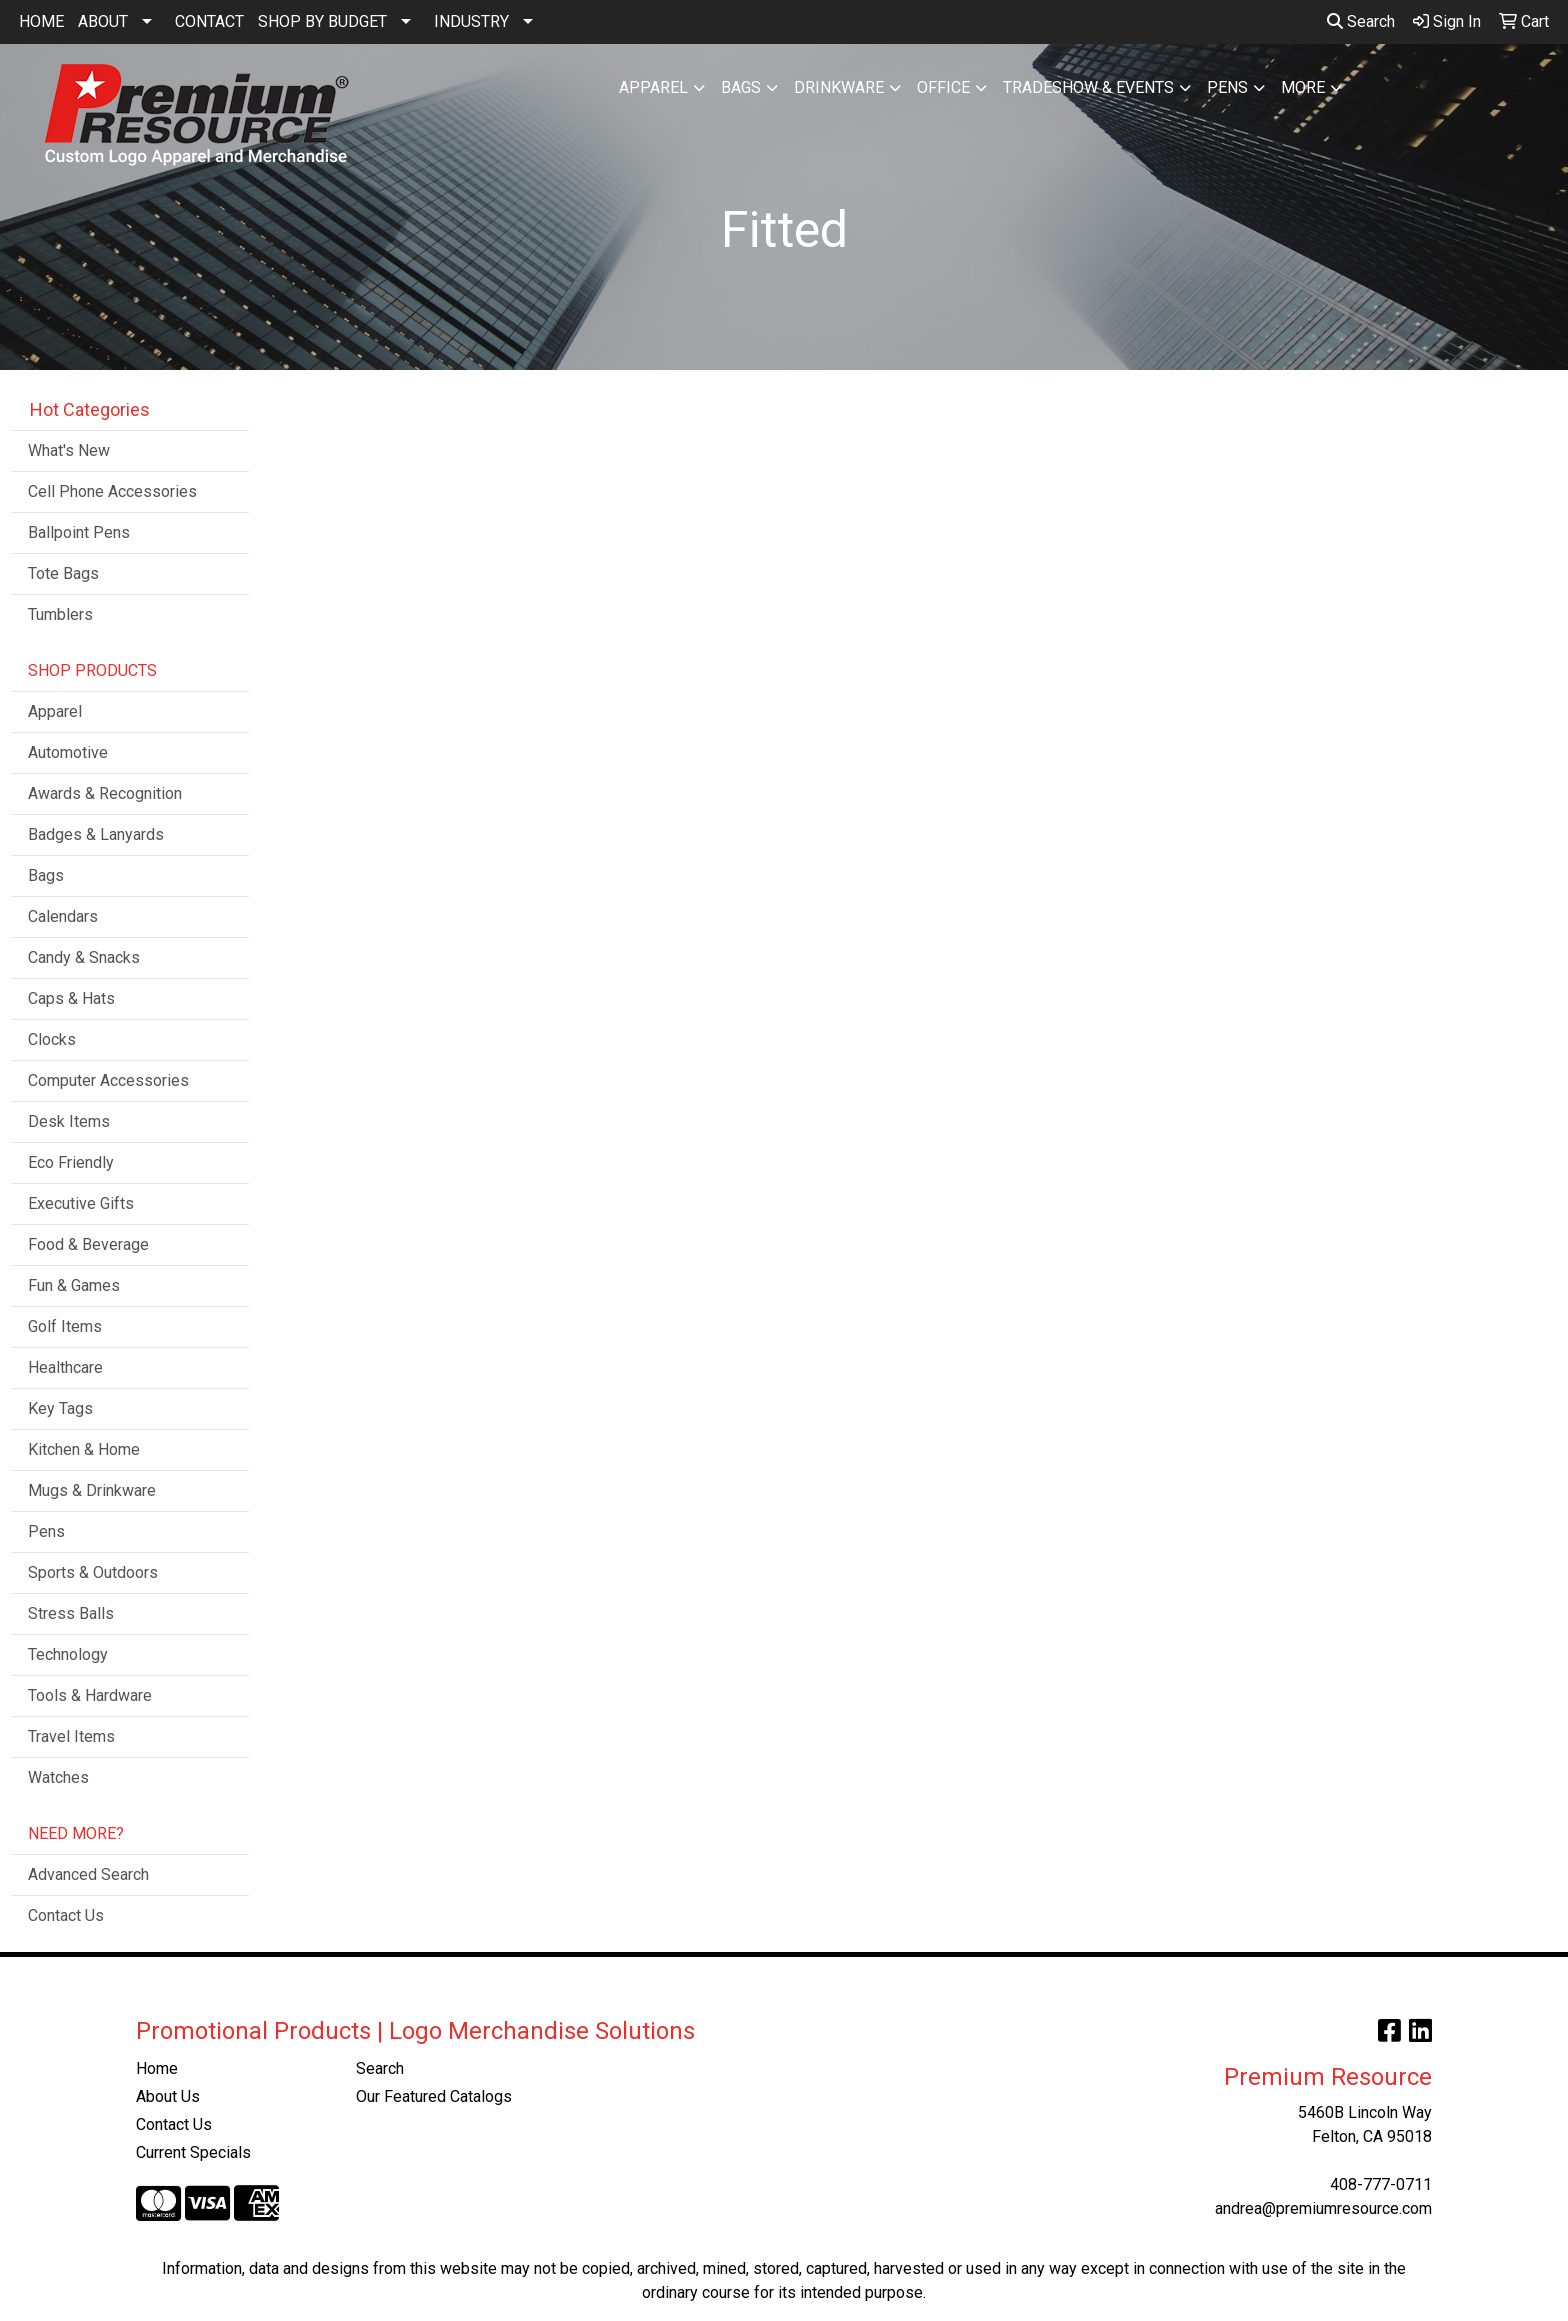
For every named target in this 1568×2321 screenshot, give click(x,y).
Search (1361, 21)
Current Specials (193, 2152)
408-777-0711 (1381, 2184)
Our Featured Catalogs (434, 2096)
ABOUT (103, 21)
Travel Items (71, 1736)
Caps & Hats (71, 998)
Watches (58, 1777)
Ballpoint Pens (79, 532)
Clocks (52, 1039)
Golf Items (65, 1326)
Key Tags (60, 1408)
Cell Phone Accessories (112, 491)
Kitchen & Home (84, 1449)
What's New (69, 450)
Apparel (653, 87)
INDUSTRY (471, 21)
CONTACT (209, 21)
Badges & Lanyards (96, 834)
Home (157, 2068)
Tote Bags (63, 573)
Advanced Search (88, 1874)
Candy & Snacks (84, 957)
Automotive (68, 752)
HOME (41, 21)
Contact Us (66, 1915)
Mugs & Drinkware (92, 1490)
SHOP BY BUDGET (322, 21)
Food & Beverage (88, 1244)
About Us (168, 2096)
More (1303, 87)
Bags (741, 87)
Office (943, 87)
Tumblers (60, 614)
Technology (68, 1654)
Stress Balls (71, 1613)
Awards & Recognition (105, 793)
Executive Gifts (81, 1203)
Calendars (63, 916)
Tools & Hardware (90, 1695)
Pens (1227, 87)
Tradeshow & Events (1088, 87)
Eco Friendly (71, 1162)
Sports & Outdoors (93, 1572)
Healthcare (65, 1367)
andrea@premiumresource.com (1323, 2208)
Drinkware (839, 87)
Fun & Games (74, 1285)
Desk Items (69, 1121)
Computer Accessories (108, 1080)
